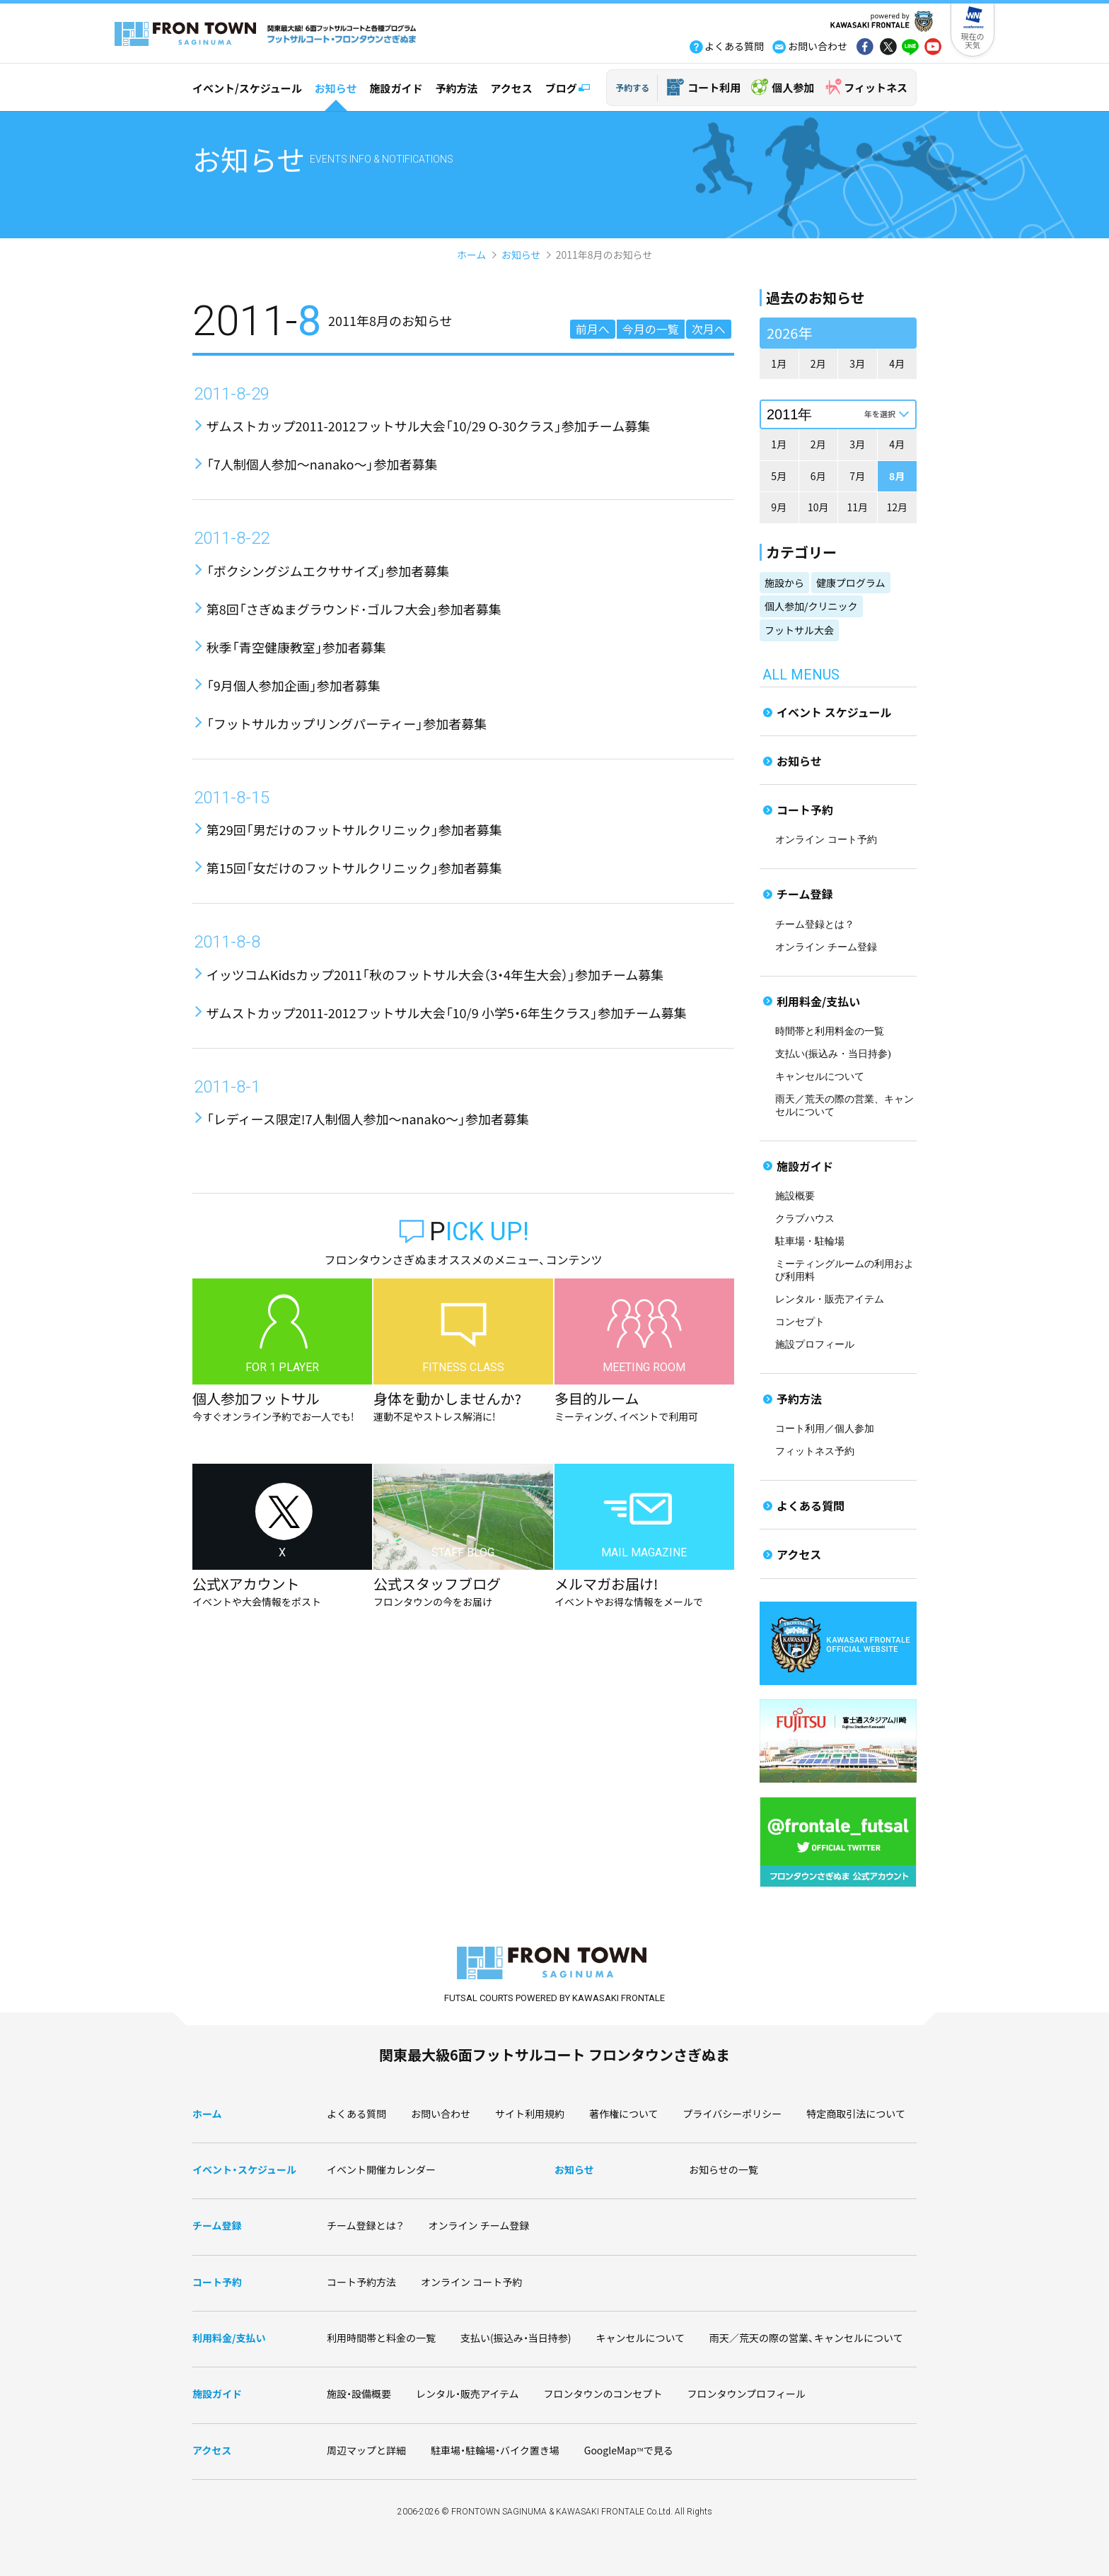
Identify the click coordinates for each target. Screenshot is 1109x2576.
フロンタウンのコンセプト (603, 2393)
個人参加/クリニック (811, 606)
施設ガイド (395, 88)
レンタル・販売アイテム (829, 1299)
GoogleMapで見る (628, 2450)
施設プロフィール (814, 1344)
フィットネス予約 (814, 1451)
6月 (818, 476)
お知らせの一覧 (723, 2169)
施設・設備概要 (359, 2393)
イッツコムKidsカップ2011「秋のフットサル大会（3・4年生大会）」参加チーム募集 (435, 974)
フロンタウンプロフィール (746, 2393)
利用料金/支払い (818, 1001)
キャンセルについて (819, 1076)
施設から (784, 583)
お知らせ (336, 88)
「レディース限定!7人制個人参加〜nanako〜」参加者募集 (368, 1118)
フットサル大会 (799, 630)
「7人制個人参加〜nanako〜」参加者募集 (322, 464)
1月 (778, 363)
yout (933, 48)
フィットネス (875, 87)
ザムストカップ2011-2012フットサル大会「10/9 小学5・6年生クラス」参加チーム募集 (447, 1012)
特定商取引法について (855, 2113)
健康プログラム (851, 583)
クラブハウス (805, 1218)
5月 (778, 476)
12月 (896, 507)
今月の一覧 (650, 328)
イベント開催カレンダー (381, 2169)
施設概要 (795, 1196)
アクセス (512, 88)
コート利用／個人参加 (824, 1428)
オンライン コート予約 (826, 839)
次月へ (709, 328)
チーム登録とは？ (814, 924)
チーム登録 (805, 893)
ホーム (472, 254)
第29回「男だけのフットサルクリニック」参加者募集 (354, 829)
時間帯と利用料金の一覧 (829, 1031)
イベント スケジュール (834, 712)
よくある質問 (810, 1505)
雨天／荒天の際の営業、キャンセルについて (806, 2337)
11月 (857, 507)
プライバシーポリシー (732, 2113)
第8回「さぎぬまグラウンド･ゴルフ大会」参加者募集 (354, 609)
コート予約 (805, 809)
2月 (818, 363)
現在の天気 (973, 40)
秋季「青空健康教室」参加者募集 (296, 647)
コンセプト (800, 1322)
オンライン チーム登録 (826, 947)
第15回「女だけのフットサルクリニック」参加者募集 (354, 867)
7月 (857, 476)
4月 (897, 363)
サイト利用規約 (529, 2113)
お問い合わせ (440, 2113)
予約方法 (456, 88)
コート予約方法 (361, 2281)
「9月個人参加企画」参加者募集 (294, 685)
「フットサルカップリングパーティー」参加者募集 (347, 723)
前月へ (593, 328)
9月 (778, 507)
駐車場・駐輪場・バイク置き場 (495, 2450)
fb (865, 48)
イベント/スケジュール (247, 88)
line (910, 48)
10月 (818, 507)
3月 (857, 363)
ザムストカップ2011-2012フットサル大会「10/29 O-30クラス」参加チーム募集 (429, 425)
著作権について (623, 2113)
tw (887, 48)
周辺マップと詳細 (366, 2450)
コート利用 (714, 87)
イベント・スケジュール (244, 2169)
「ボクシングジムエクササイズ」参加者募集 (328, 570)
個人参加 (793, 87)
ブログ (561, 88)
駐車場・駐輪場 (809, 1241)
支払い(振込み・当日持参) (832, 1054)
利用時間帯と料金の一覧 (381, 2337)
